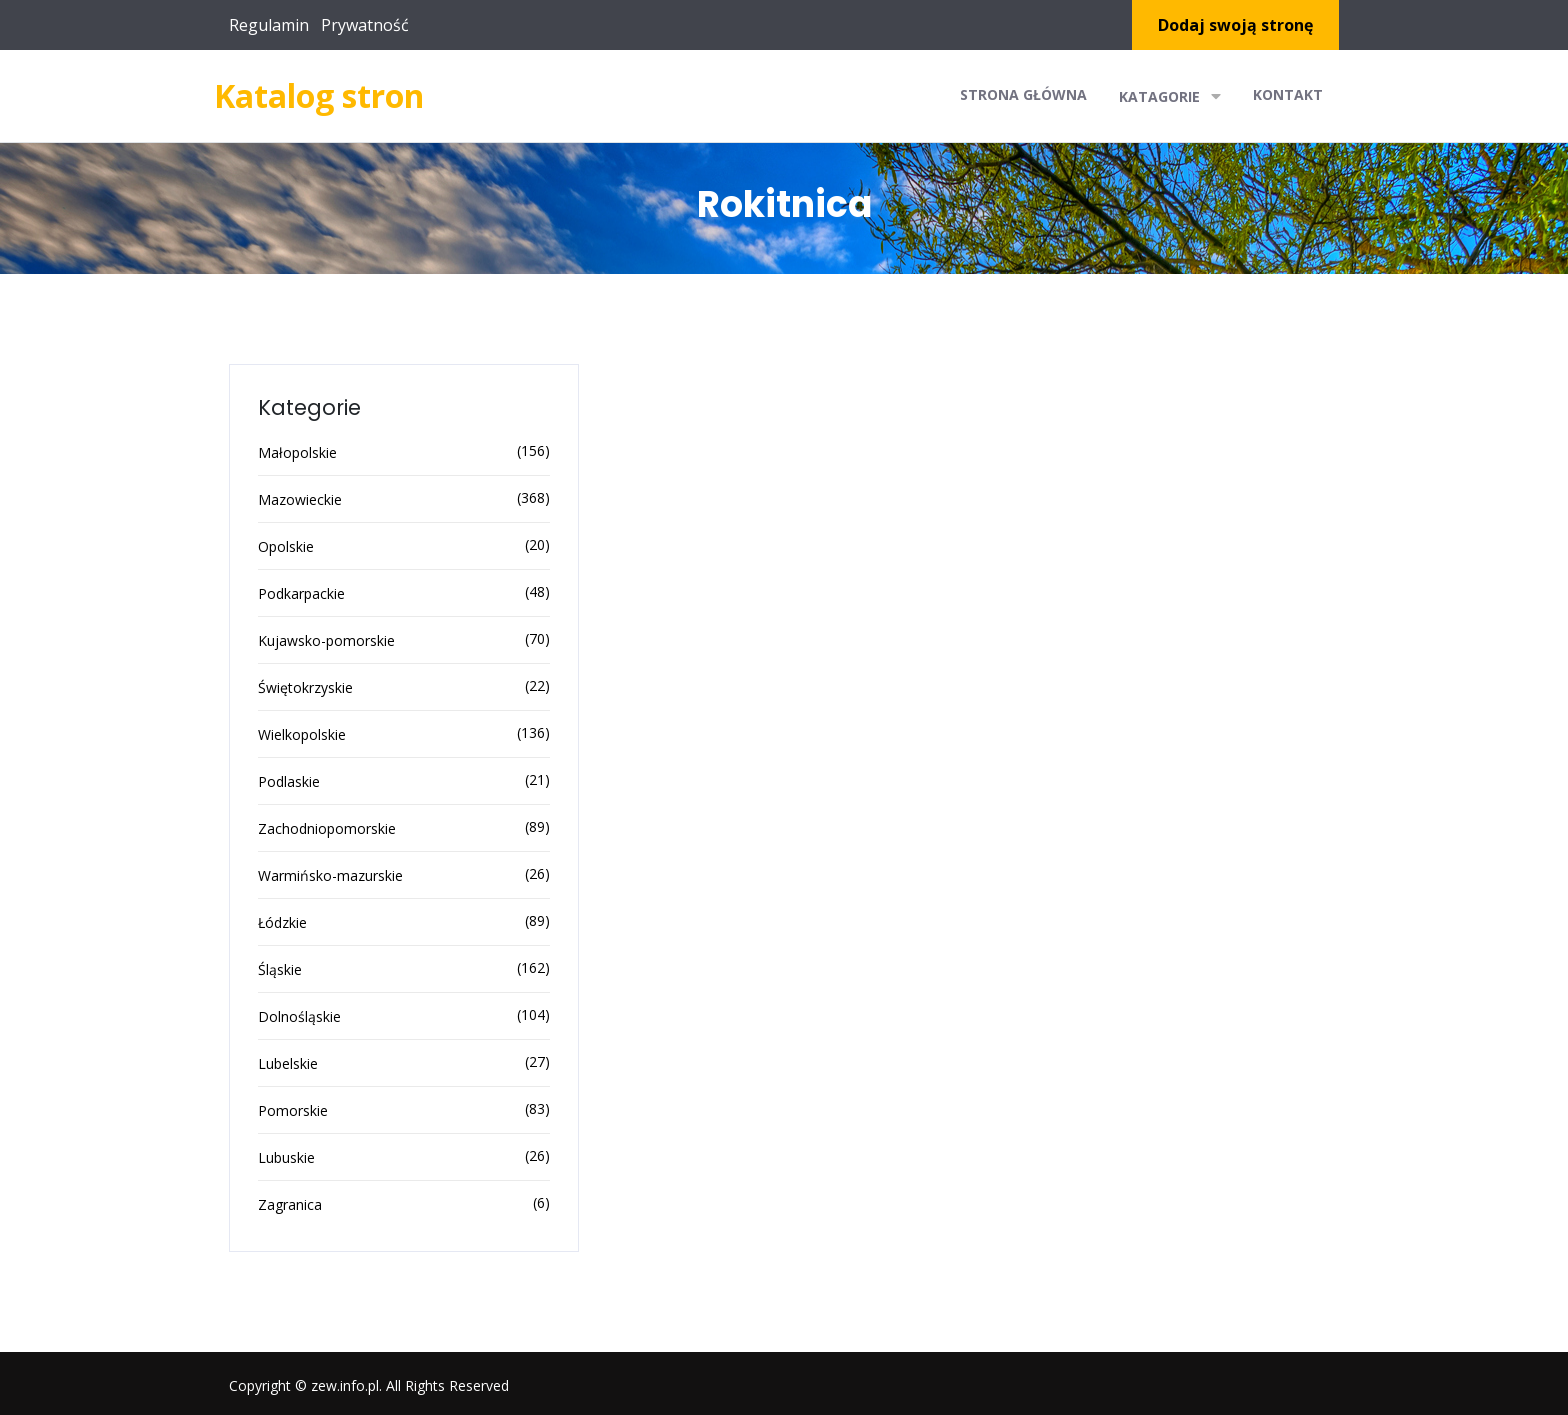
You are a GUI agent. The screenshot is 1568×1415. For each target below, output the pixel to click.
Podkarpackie (301, 593)
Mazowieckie (300, 499)
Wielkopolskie (302, 734)
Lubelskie (288, 1063)
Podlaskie (289, 781)
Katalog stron (319, 95)
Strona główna (1023, 94)
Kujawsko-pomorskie (326, 640)
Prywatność (365, 25)
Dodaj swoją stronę (1235, 25)
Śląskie (280, 969)
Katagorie (1170, 96)
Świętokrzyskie (305, 687)
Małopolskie (297, 452)
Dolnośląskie (299, 1016)
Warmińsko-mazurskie (330, 875)
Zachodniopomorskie (327, 828)
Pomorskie (293, 1110)
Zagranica (290, 1204)
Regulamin (269, 25)
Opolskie (286, 546)
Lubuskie (286, 1157)
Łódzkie (282, 922)
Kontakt (1288, 94)
